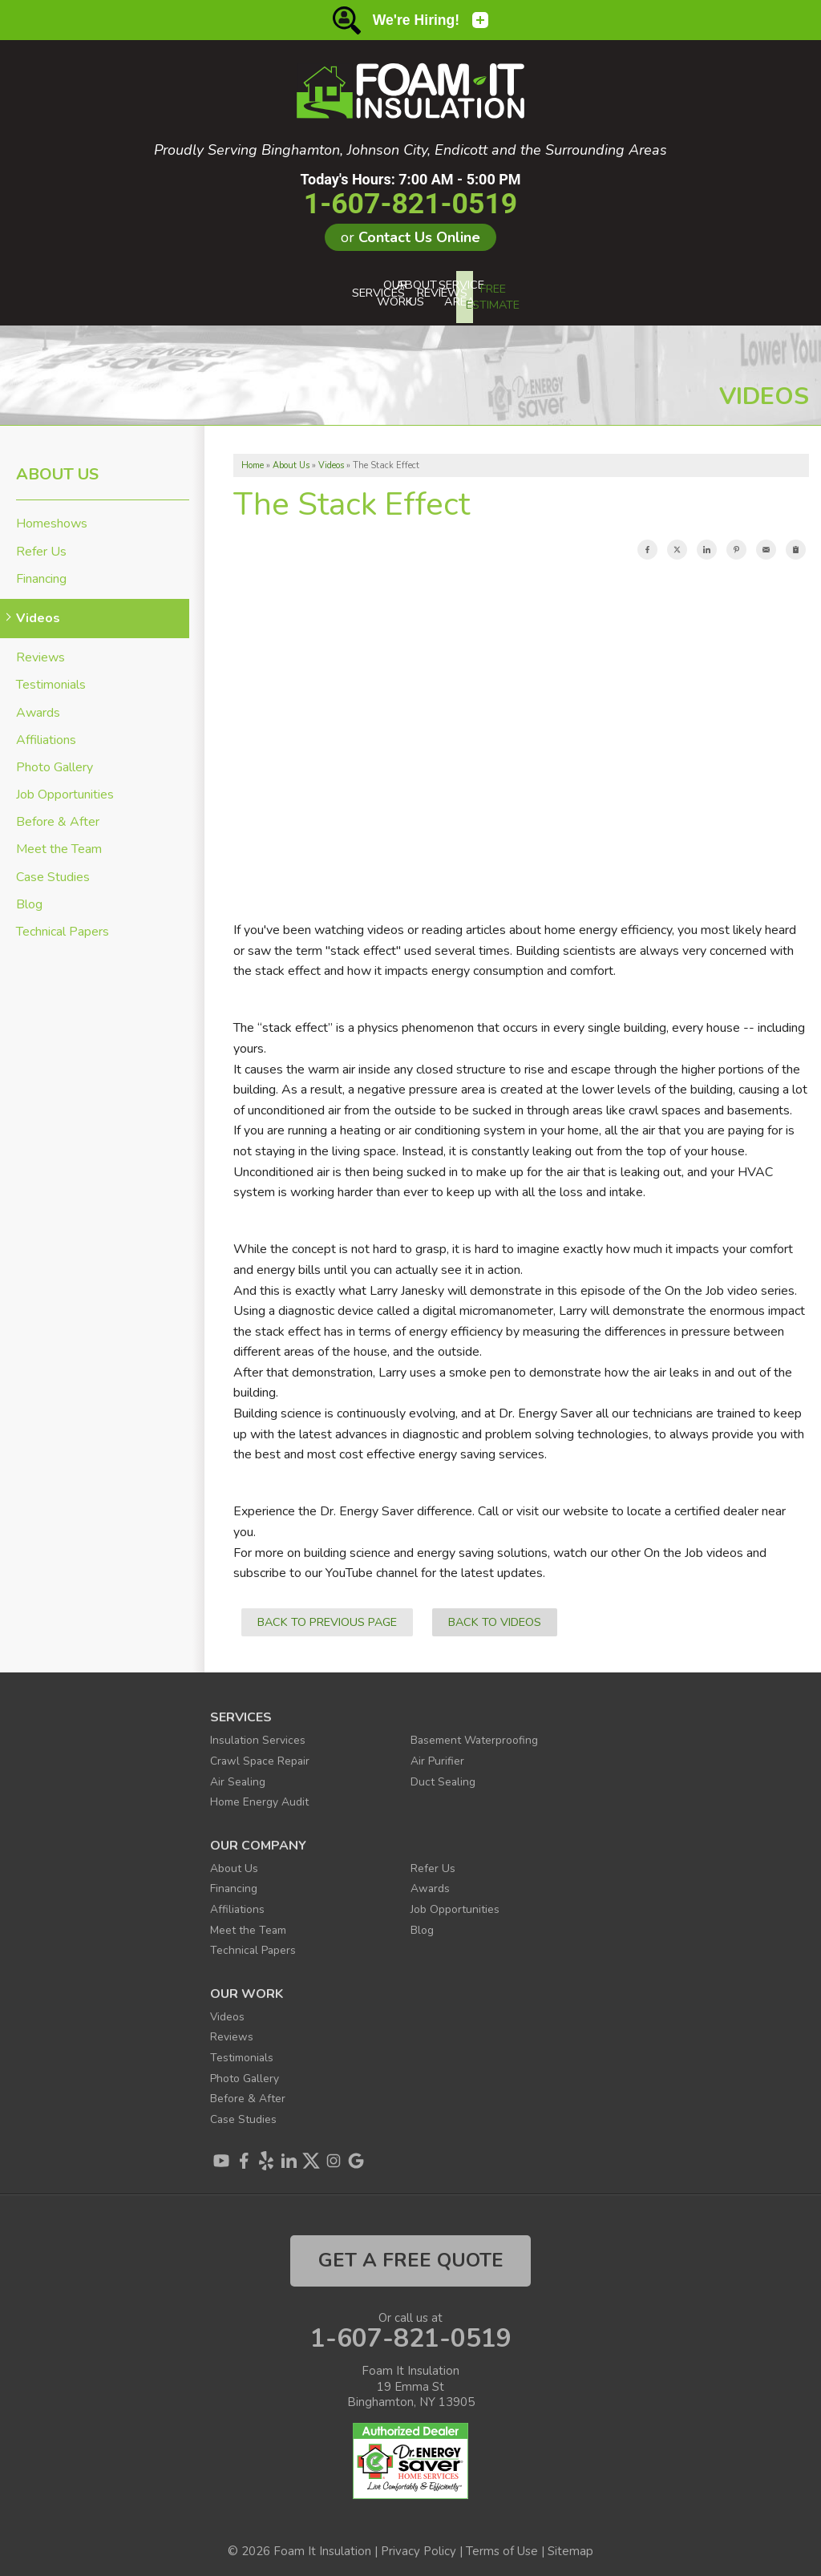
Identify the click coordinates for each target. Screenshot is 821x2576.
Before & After (57, 815)
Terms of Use (502, 2544)
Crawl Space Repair (263, 1753)
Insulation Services (260, 1733)
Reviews (40, 650)
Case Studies (53, 870)
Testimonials (51, 678)
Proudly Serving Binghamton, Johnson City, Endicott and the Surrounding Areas (410, 151)
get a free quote (411, 2254)
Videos (38, 611)
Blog (29, 897)
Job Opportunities (65, 787)
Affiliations (46, 733)
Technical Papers (62, 924)
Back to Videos (494, 1615)
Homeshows (51, 517)
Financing (41, 572)
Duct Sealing (445, 1774)
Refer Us (41, 544)
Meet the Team (59, 843)
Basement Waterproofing (481, 1733)
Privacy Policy (418, 2544)
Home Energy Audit (264, 1794)
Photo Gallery (54, 760)
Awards (38, 706)
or (410, 237)
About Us (57, 468)
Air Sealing (239, 1774)
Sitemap (570, 2544)
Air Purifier (438, 1753)
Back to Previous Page (327, 1615)
